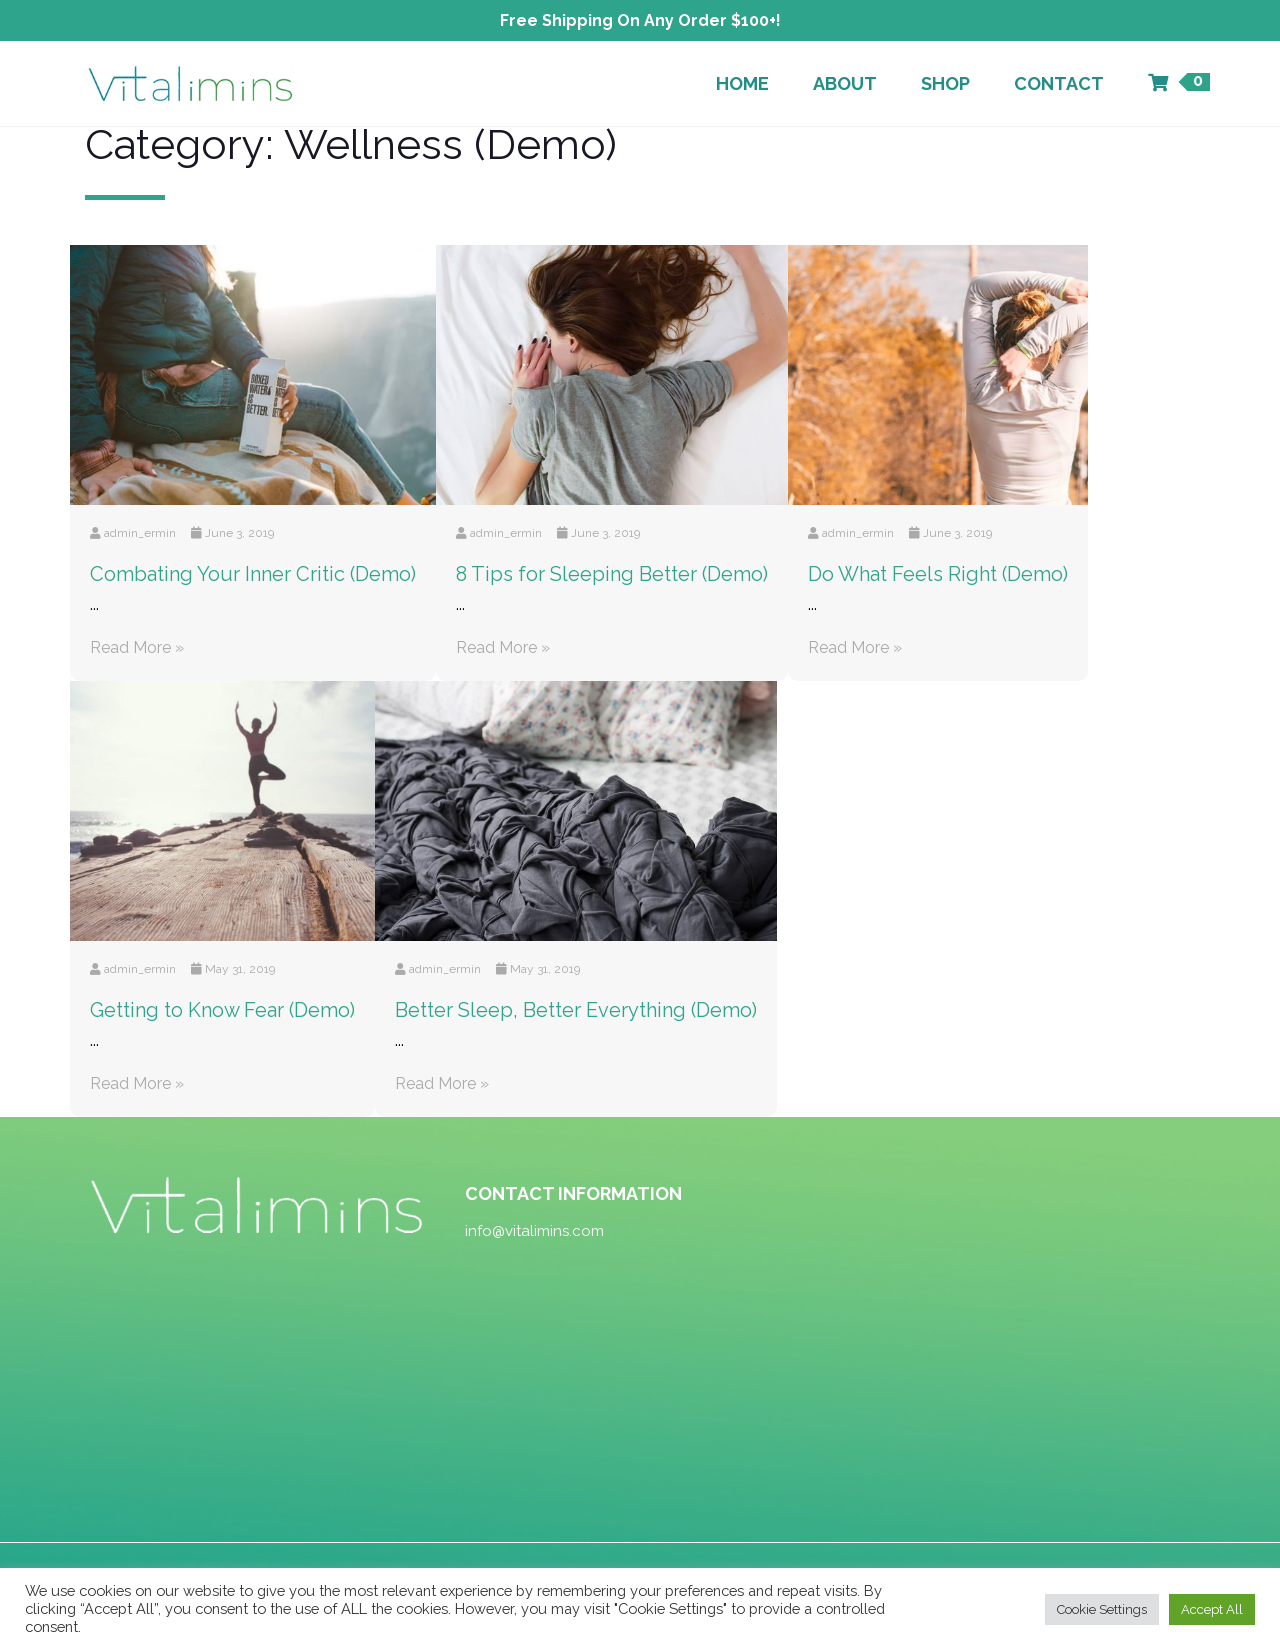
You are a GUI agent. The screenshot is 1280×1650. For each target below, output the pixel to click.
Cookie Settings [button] (1102, 1609)
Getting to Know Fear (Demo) (222, 1010)
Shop (945, 83)
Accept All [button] (1212, 1609)
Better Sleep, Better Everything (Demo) (576, 1010)
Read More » (137, 647)
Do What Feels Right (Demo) (938, 574)
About (845, 83)
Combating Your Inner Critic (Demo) (253, 574)
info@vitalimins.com (534, 1231)
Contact (1059, 83)
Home (742, 83)
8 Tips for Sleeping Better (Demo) (612, 574)
